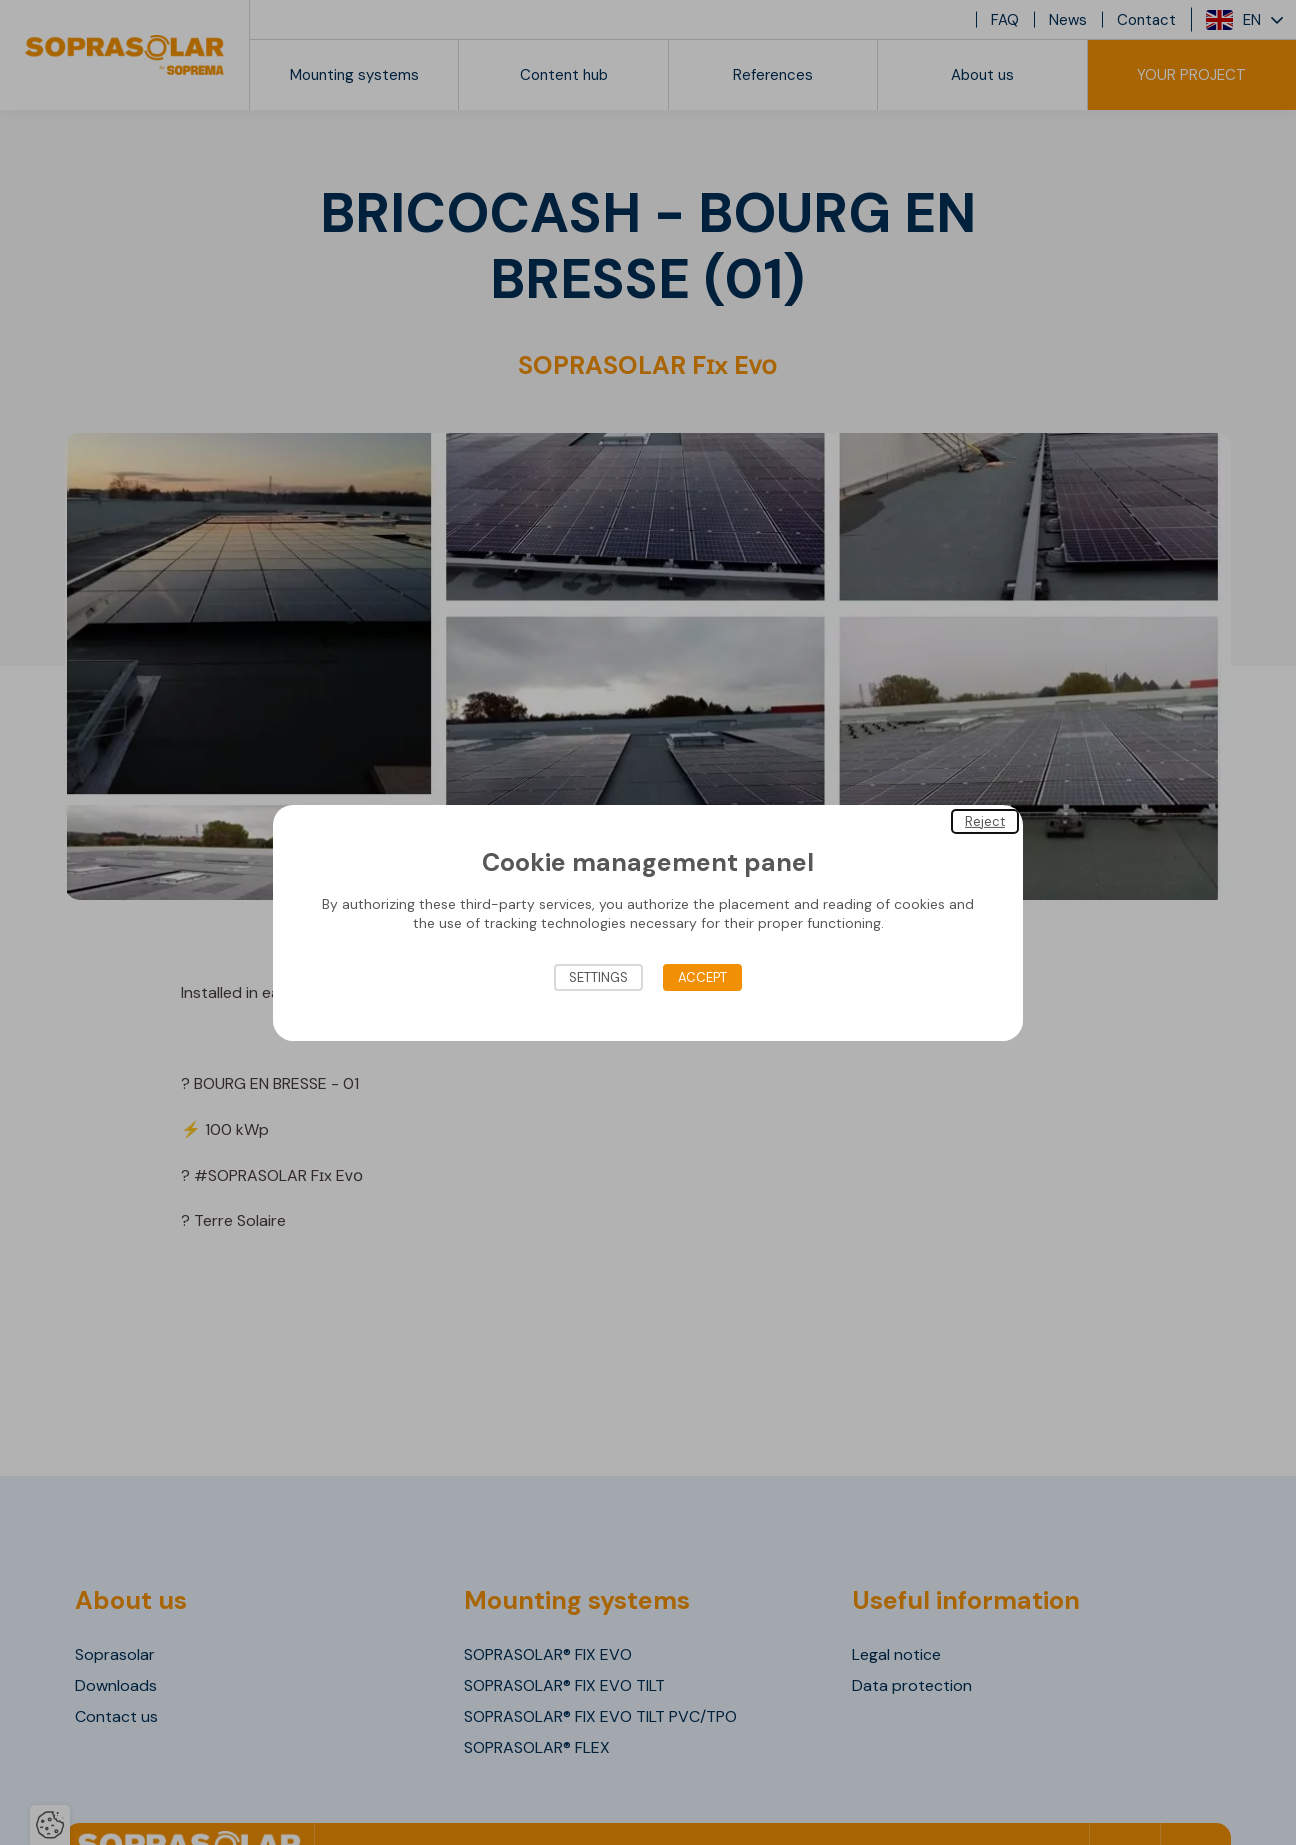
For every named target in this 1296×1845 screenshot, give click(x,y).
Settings (598, 977)
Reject (985, 820)
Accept (702, 977)
